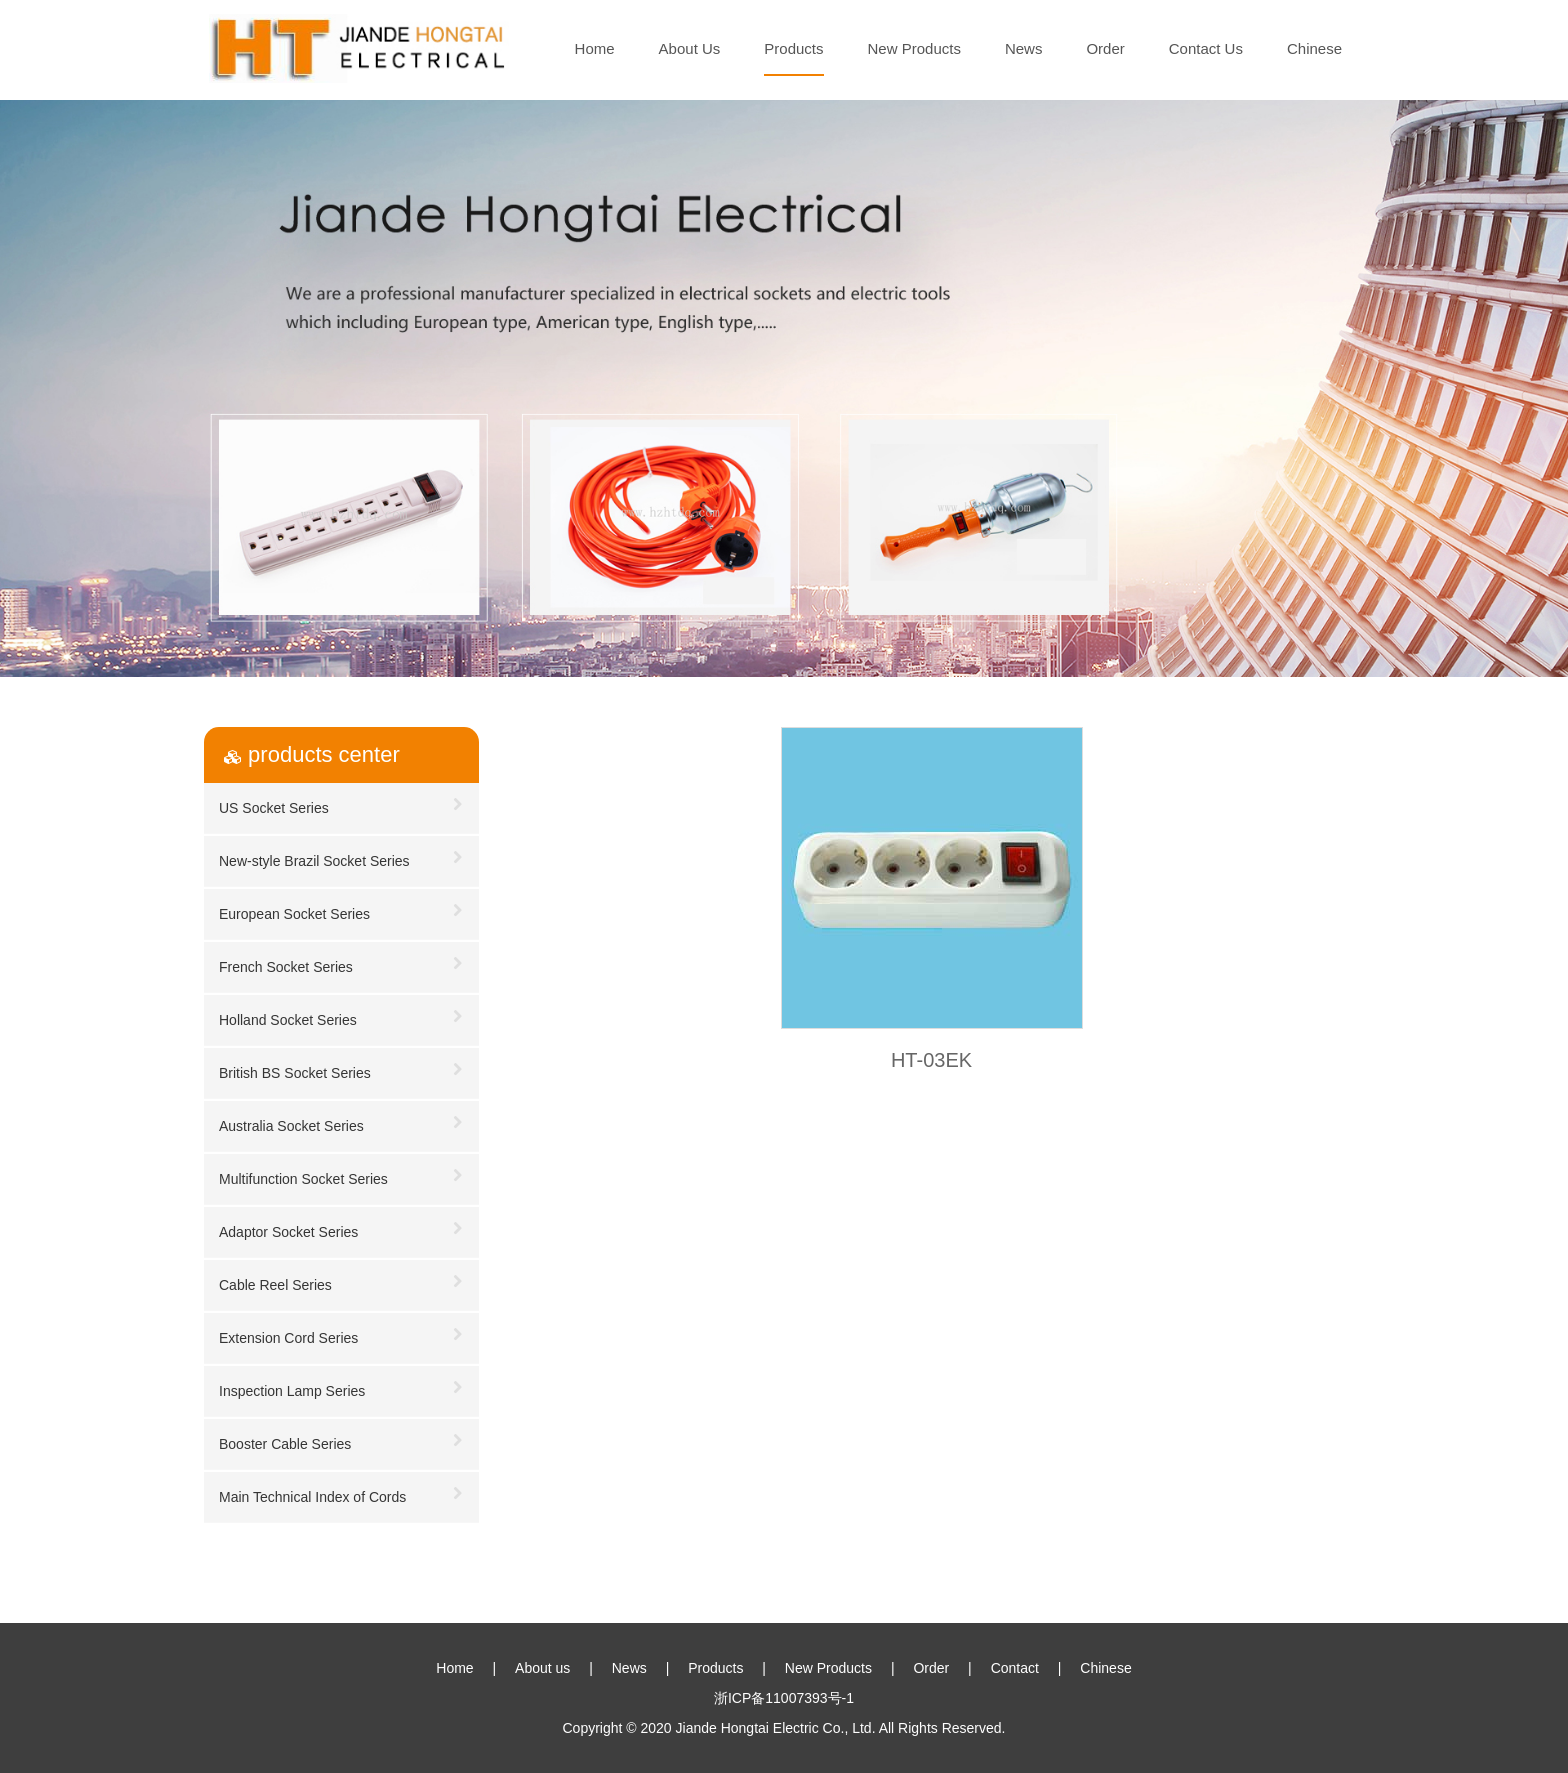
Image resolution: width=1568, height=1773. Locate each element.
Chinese (1314, 48)
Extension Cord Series (341, 1334)
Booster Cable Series (341, 1440)
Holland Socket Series (341, 1016)
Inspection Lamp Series (341, 1387)
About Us (690, 48)
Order (1105, 48)
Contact (1015, 1668)
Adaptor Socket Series (341, 1228)
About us (542, 1668)
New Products (914, 48)
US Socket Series (341, 804)
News (1024, 48)
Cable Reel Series (341, 1281)
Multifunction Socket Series (341, 1175)
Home (595, 48)
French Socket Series (341, 963)
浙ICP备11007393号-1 (784, 1698)
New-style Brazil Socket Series (341, 857)
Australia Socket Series (341, 1122)
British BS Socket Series (341, 1069)
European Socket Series (341, 910)
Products (793, 48)
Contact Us (1206, 48)
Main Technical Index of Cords (341, 1493)
